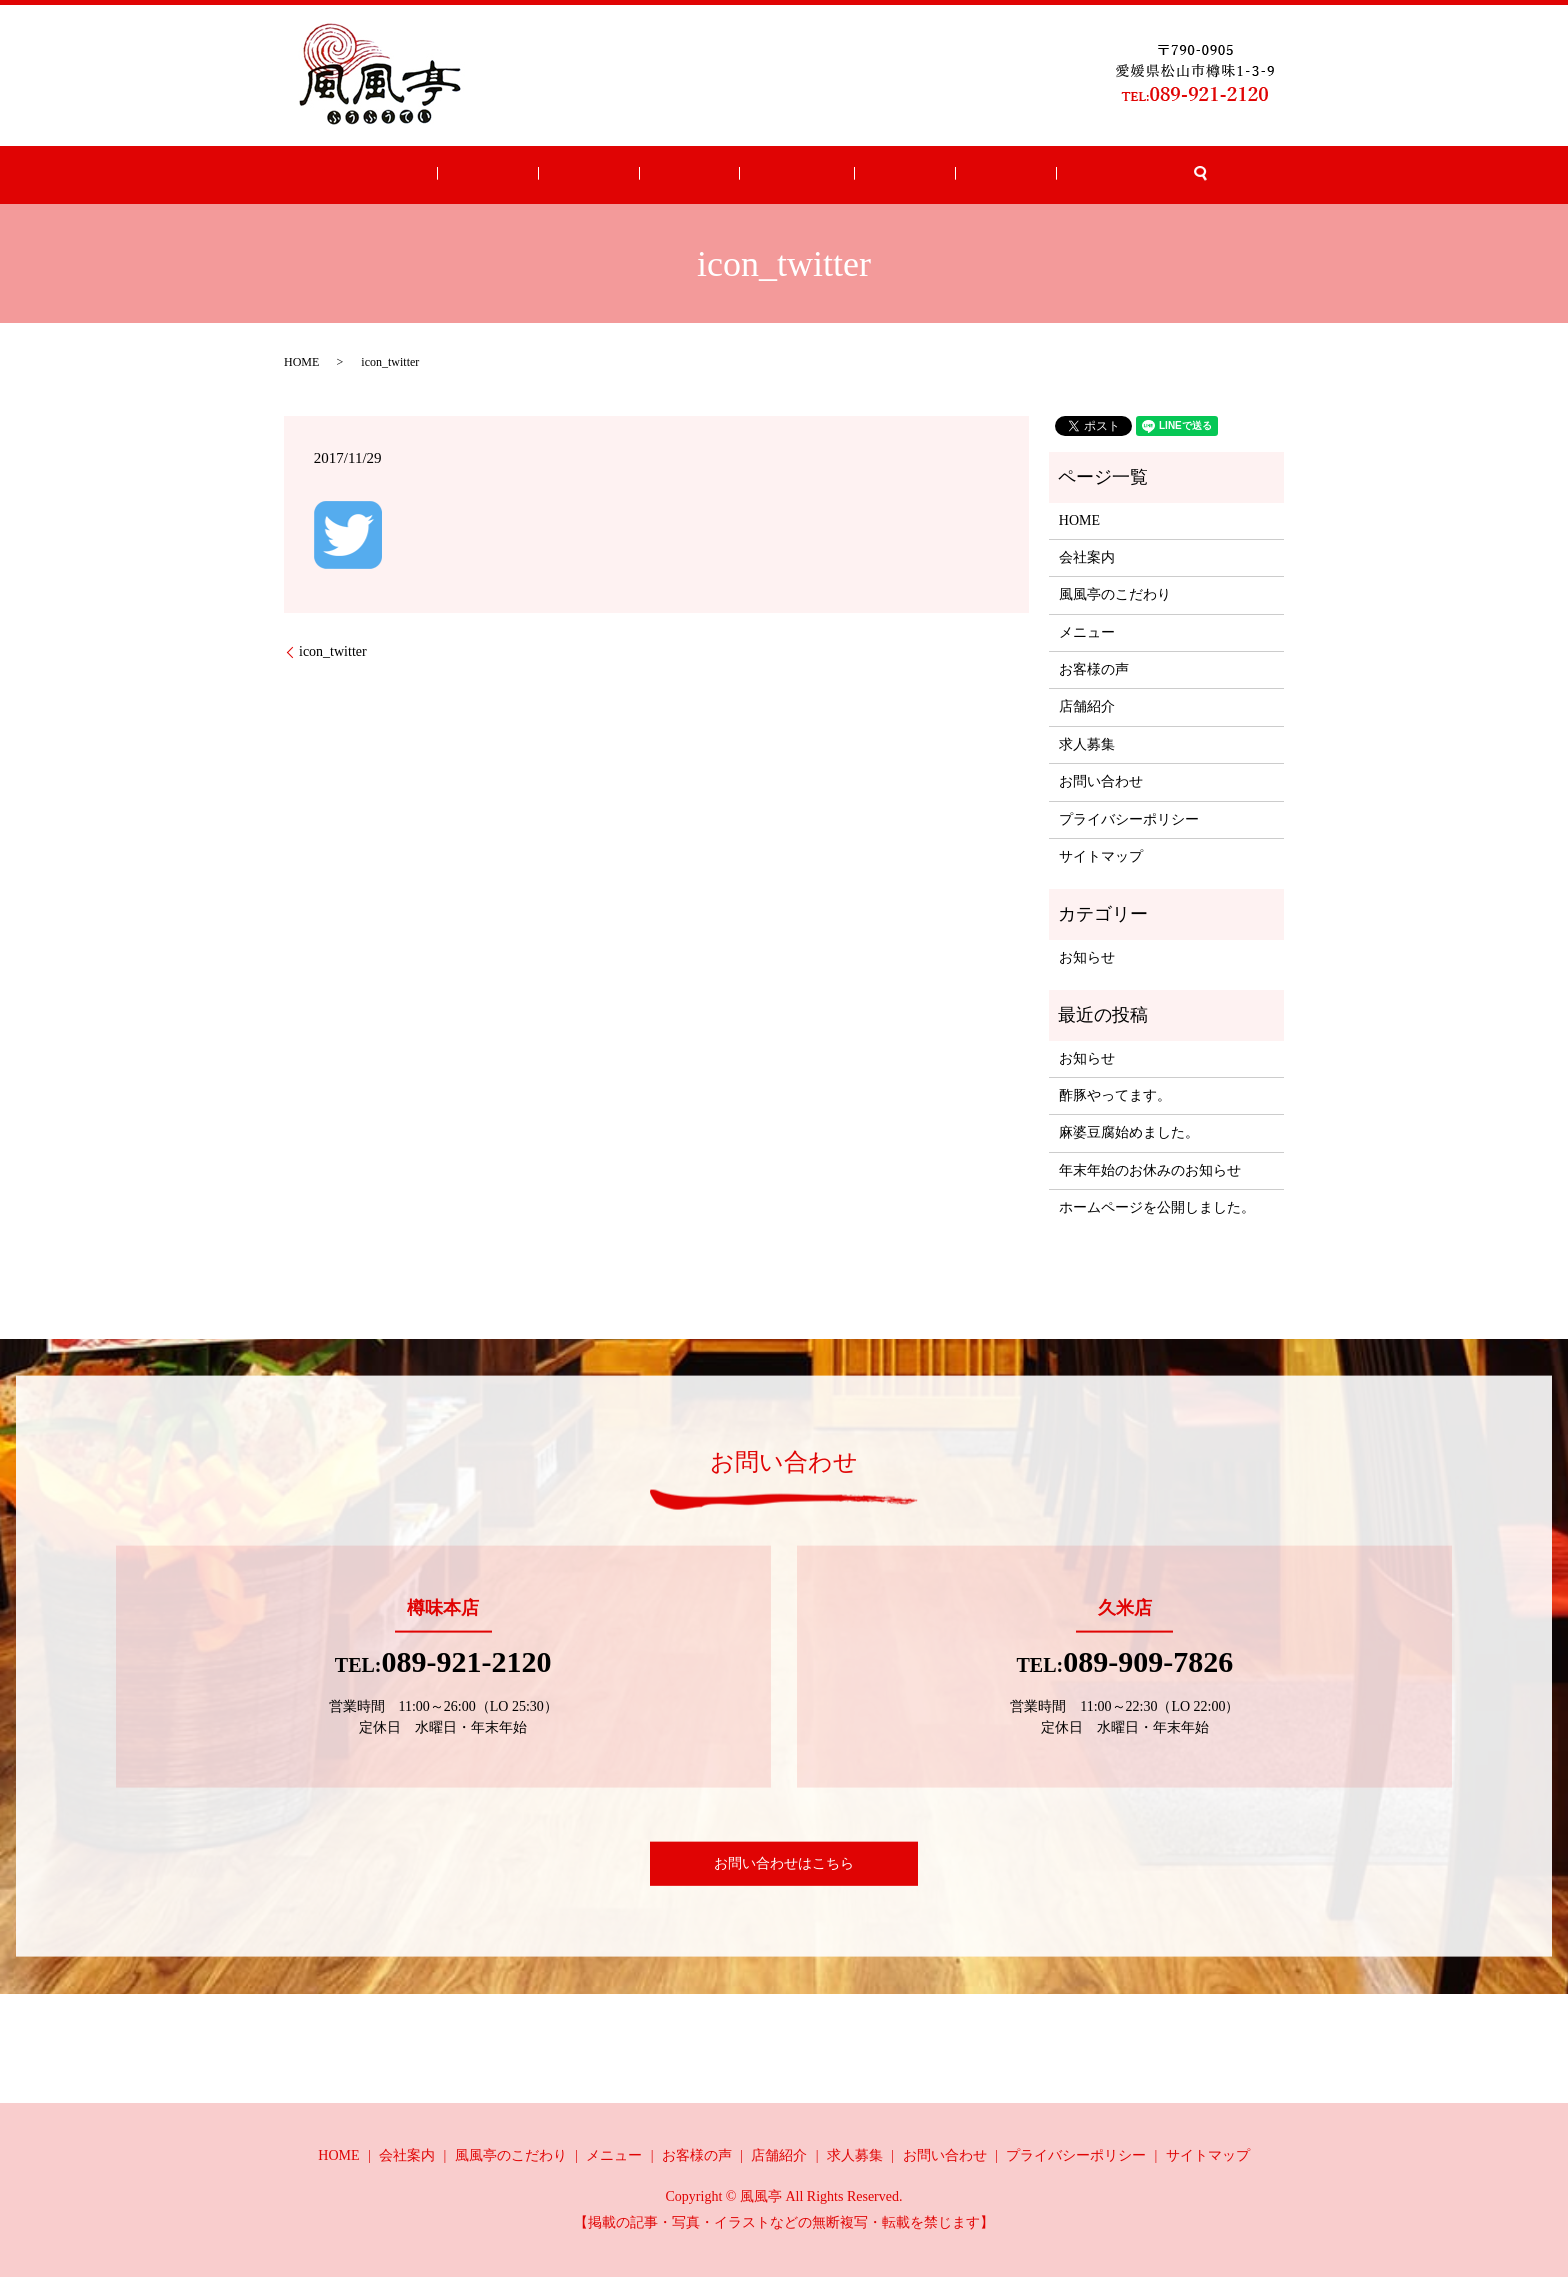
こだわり (631, 175)
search (1089, 175)
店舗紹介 (864, 175)
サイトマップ (1101, 856)
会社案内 (559, 175)
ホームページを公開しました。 (1157, 1207)
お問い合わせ (1023, 175)
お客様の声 (784, 175)
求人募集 (937, 175)
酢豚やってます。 (1115, 1095)
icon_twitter (333, 651)
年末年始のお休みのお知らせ (1150, 1170)
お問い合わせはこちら (784, 1863)
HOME (493, 175)
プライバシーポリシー (1129, 819)
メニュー (704, 175)
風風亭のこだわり (1115, 594)
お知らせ (1087, 957)
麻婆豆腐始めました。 (1129, 1132)
